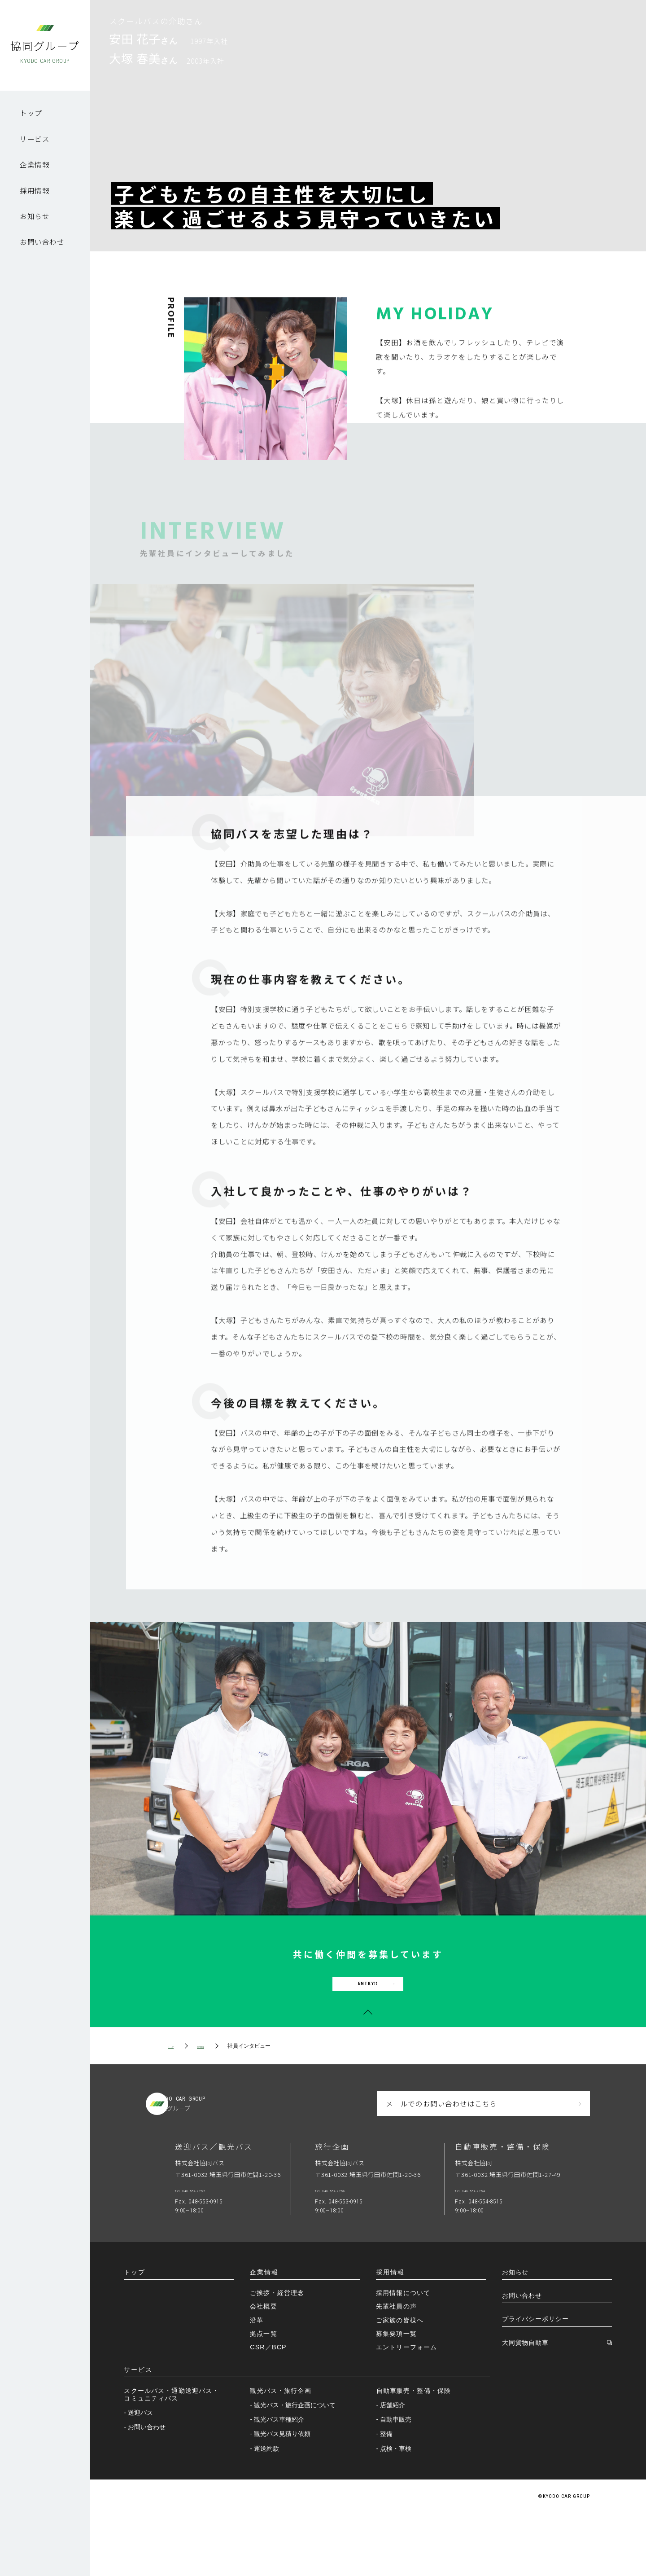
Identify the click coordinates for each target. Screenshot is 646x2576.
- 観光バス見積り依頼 (282, 2497)
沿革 (256, 2383)
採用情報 (34, 190)
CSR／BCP (268, 2410)
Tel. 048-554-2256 (361, 2250)
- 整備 (387, 2497)
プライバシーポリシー (535, 2382)
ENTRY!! (368, 2024)
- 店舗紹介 (393, 2467)
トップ (31, 113)
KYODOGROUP (244, 2159)
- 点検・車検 (396, 2511)
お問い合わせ (42, 241)
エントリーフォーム (406, 2410)
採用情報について (403, 2356)
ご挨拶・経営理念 (277, 2356)
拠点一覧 (263, 2396)
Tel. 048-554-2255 (221, 2250)
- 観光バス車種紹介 (279, 2482)
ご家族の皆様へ (399, 2383)
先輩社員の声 (396, 2369)
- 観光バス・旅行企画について (295, 2467)
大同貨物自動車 (525, 2405)
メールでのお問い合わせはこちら (441, 2160)
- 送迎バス (141, 2475)
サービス (34, 139)
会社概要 (263, 2369)
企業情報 (34, 164)
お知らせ (34, 216)
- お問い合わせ (147, 2490)
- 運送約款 (267, 2511)
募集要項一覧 (396, 2396)
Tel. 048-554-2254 (501, 2250)
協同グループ (45, 51)
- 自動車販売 (396, 2482)
